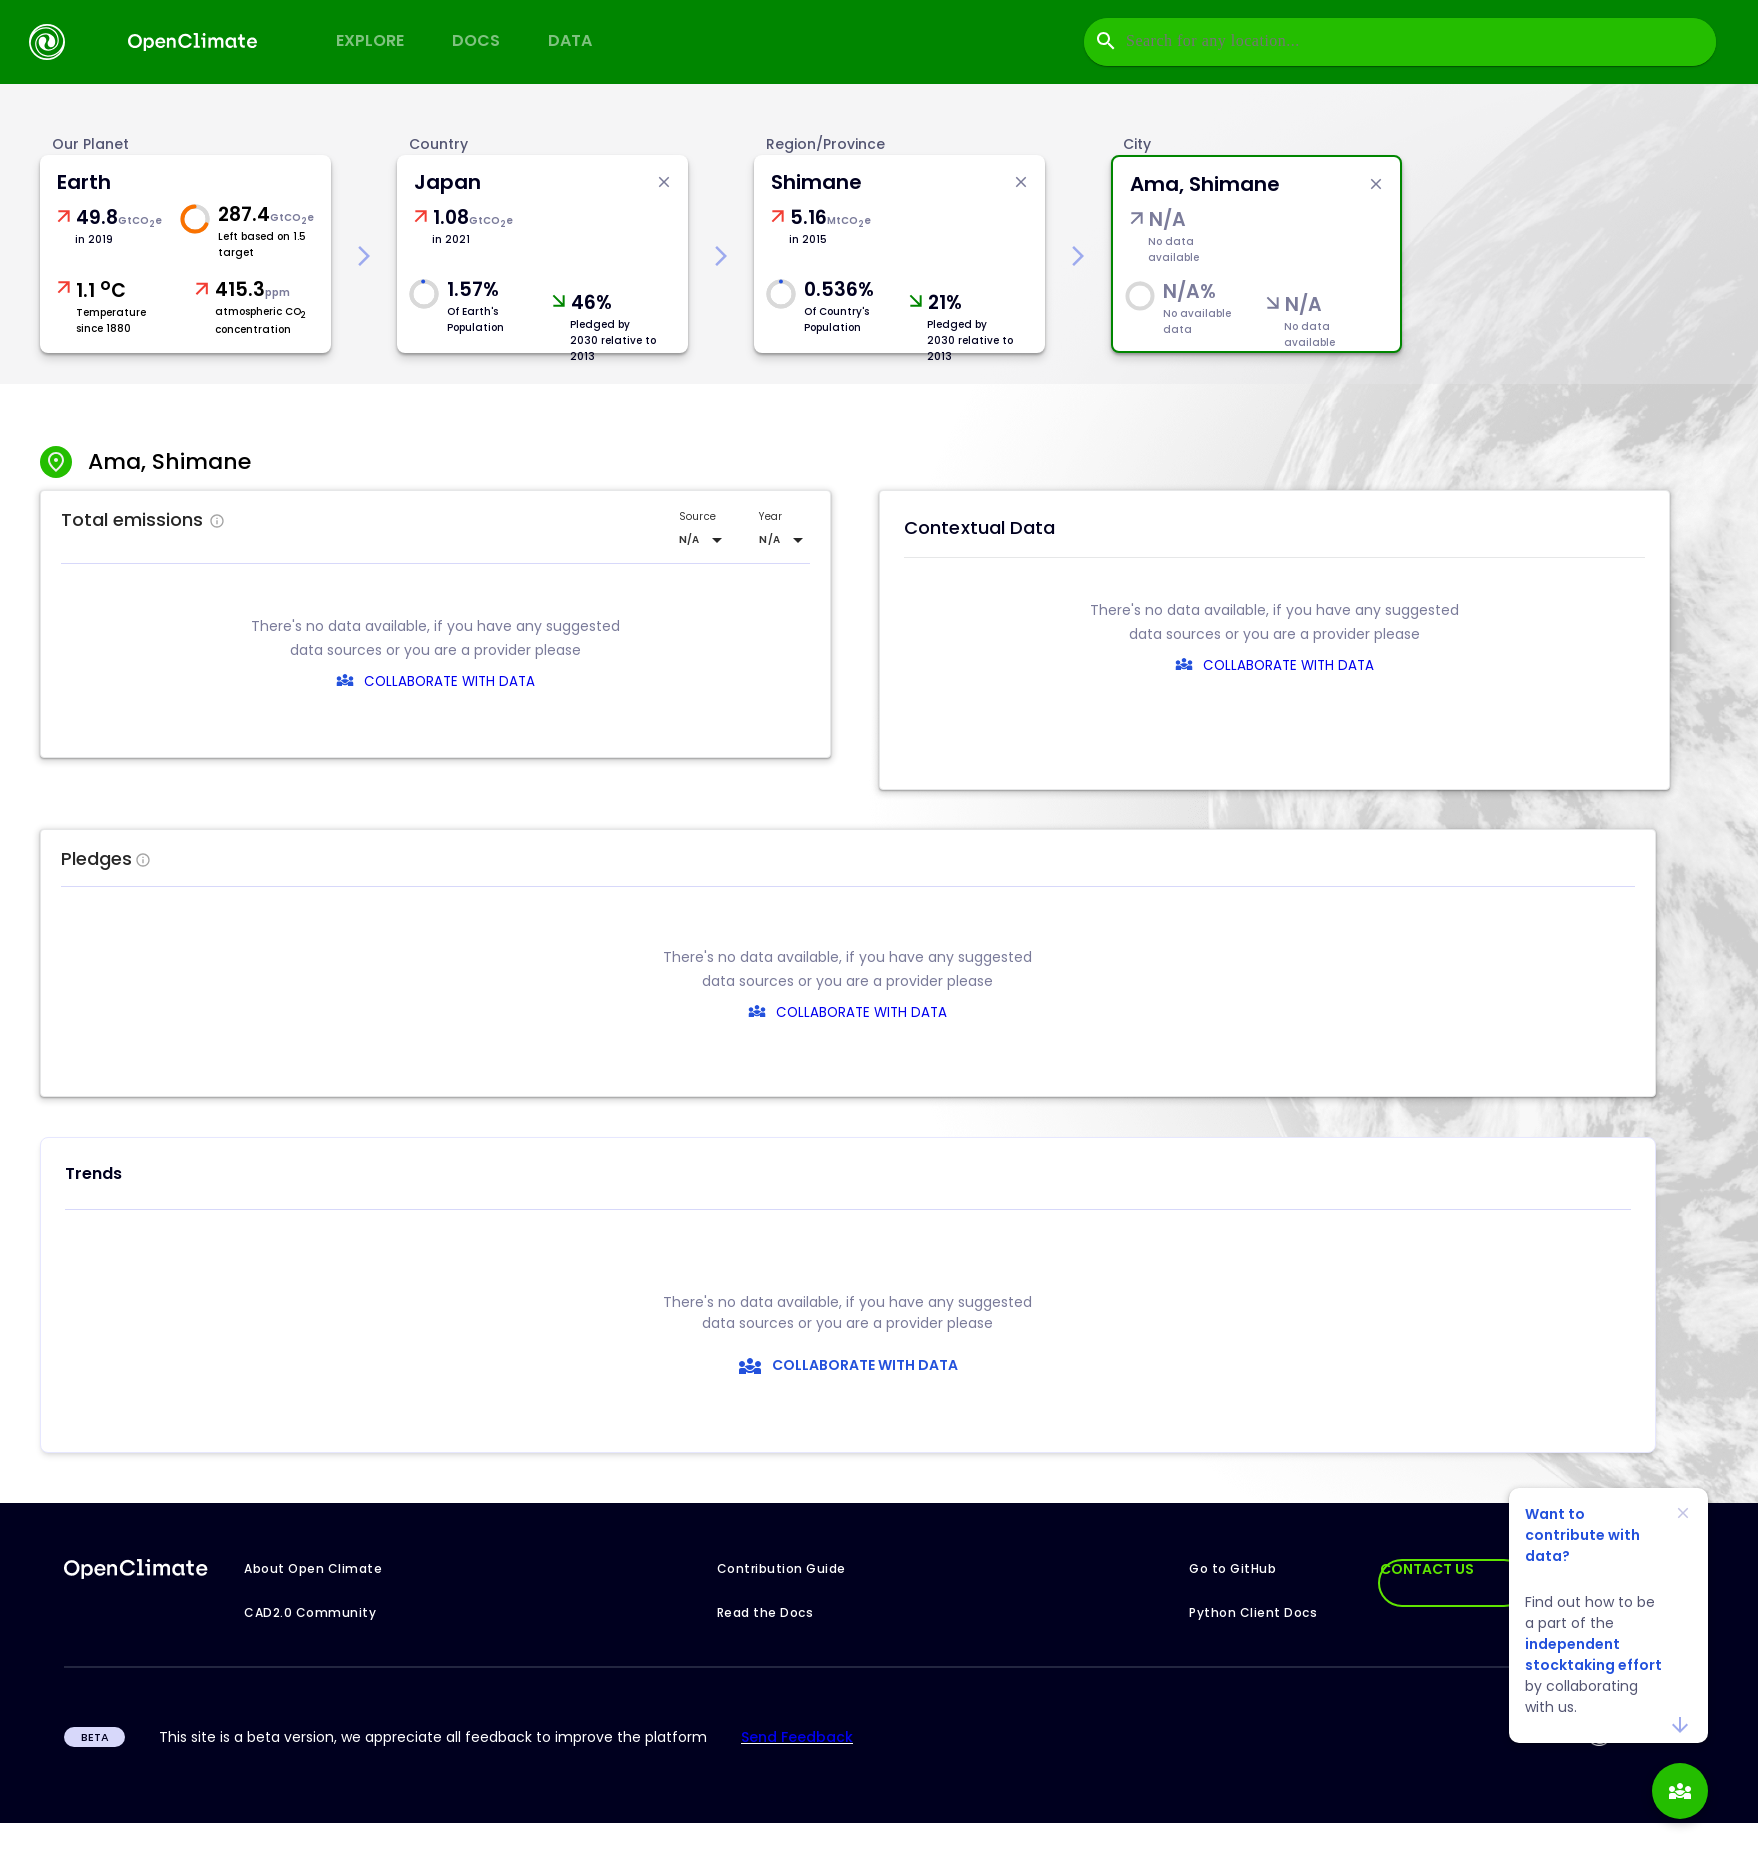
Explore (370, 40)
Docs (476, 40)
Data (570, 40)
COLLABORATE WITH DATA (449, 681)
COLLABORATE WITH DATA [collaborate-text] (851, 1012)
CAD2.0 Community (310, 1612)
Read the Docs (765, 1612)
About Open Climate (313, 1568)
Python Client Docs (1253, 1612)
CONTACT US (1427, 1569)
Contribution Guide (781, 1568)
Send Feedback (797, 1737)
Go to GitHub (1232, 1568)
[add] (1680, 1791)
